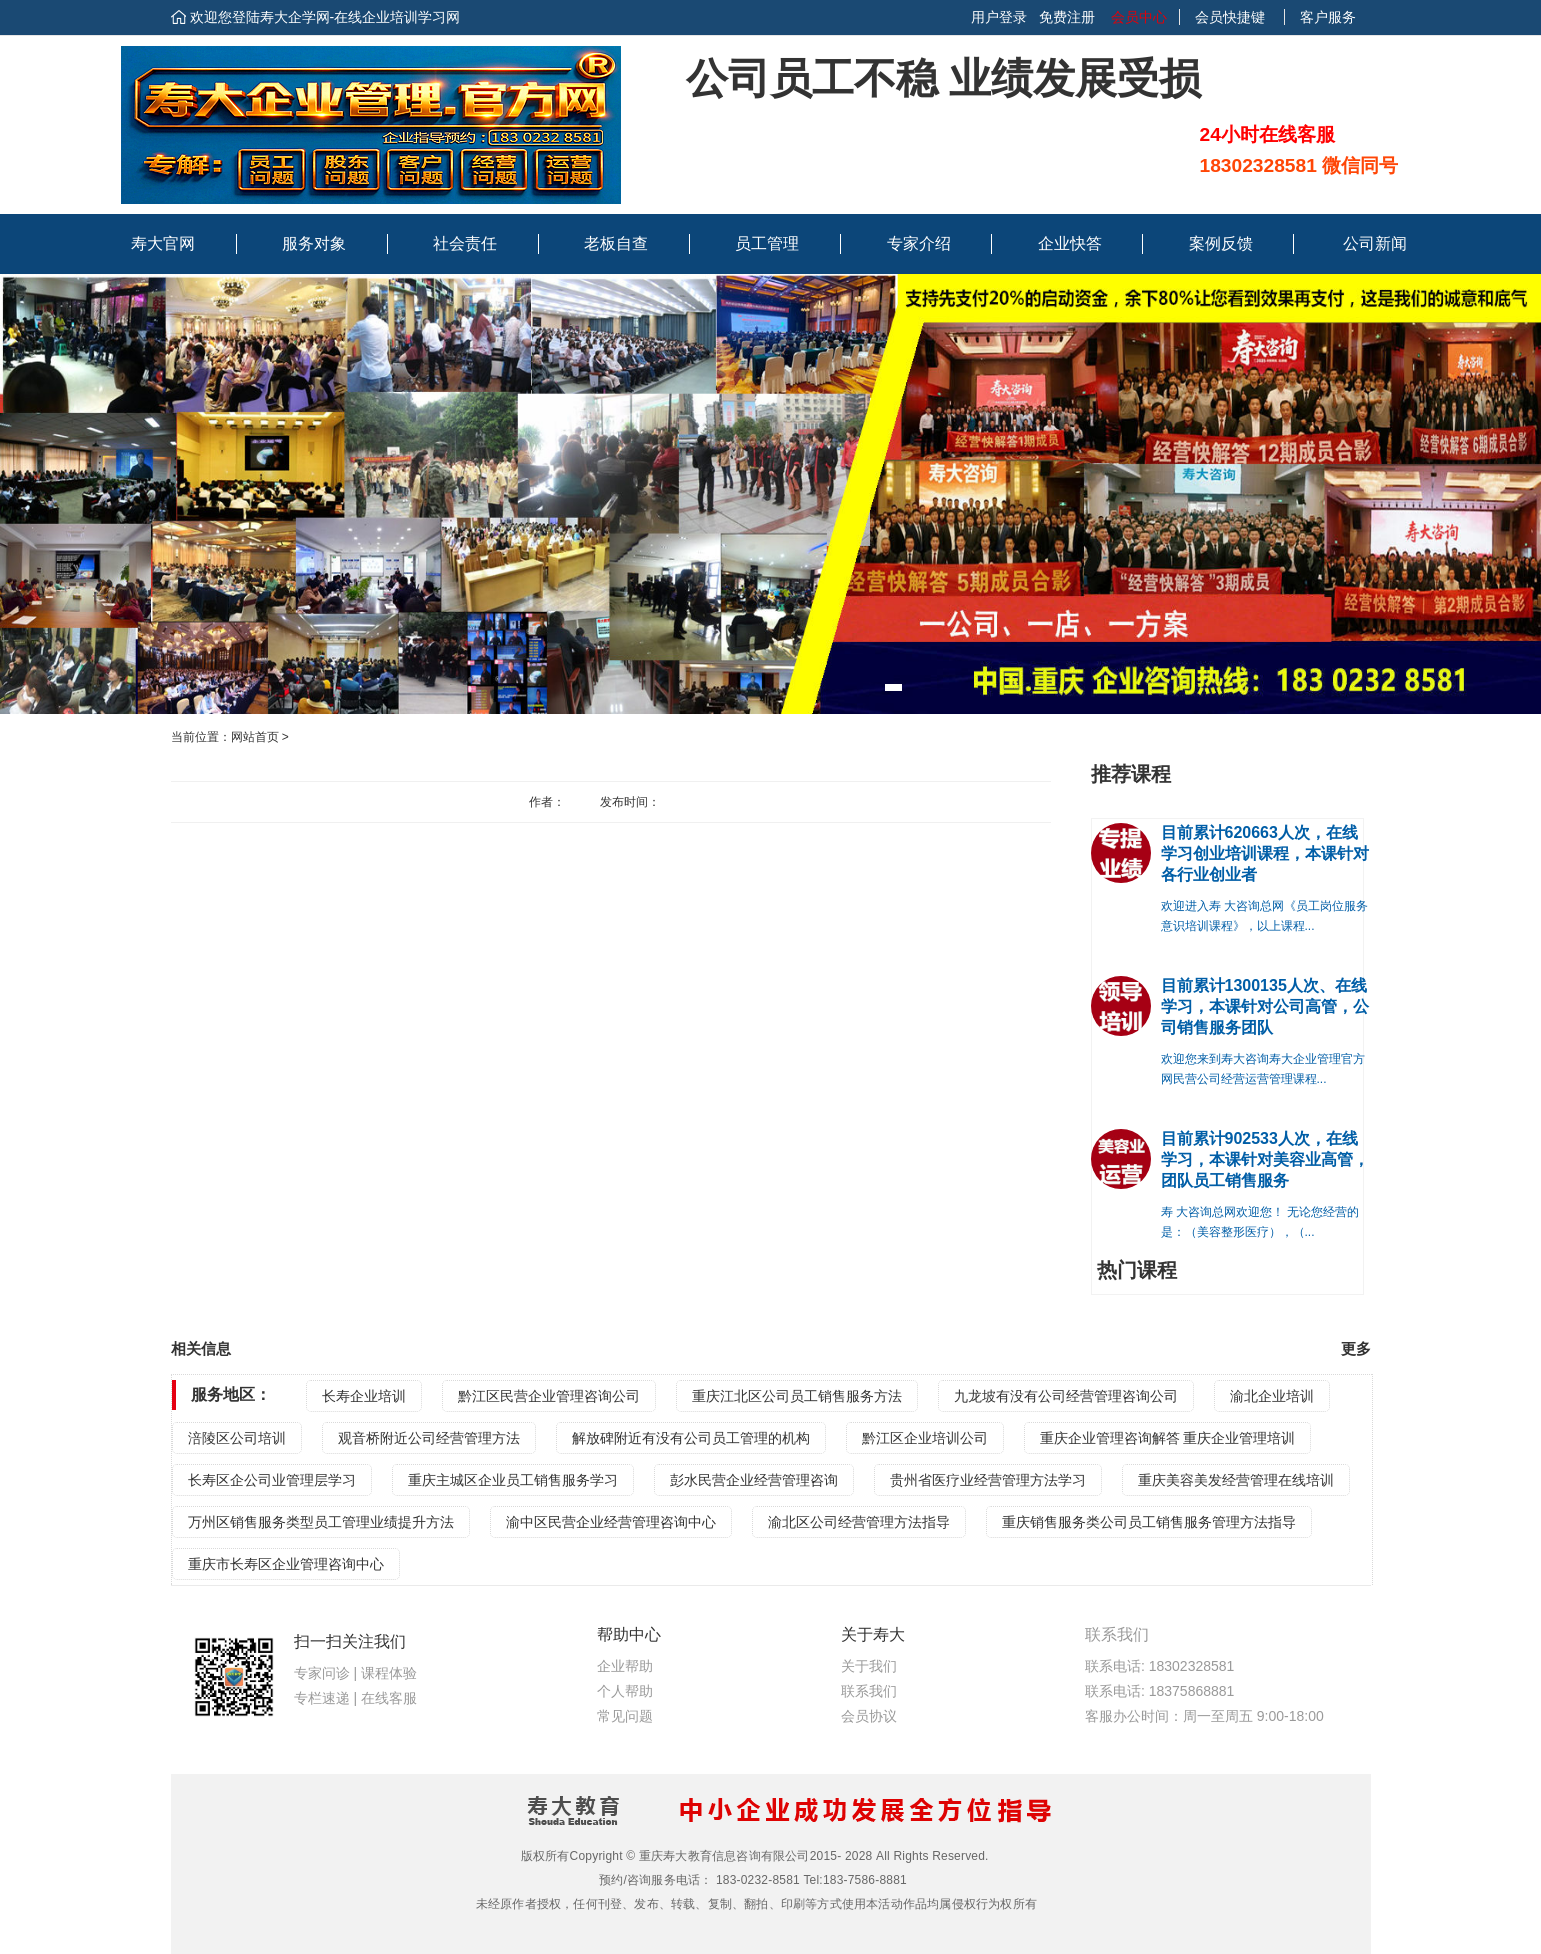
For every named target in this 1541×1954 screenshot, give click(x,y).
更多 (1356, 1348)
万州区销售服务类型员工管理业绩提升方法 (321, 1522)
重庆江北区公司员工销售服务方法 (797, 1396)
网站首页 (255, 737)
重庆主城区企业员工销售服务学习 (513, 1480)
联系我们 (869, 1691)
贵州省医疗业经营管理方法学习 (988, 1480)
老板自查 (616, 243)
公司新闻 (1375, 243)
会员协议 (869, 1716)
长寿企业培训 (364, 1396)
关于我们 (869, 1666)
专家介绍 (919, 243)
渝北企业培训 (1272, 1396)
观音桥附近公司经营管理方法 (429, 1438)
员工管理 (767, 243)
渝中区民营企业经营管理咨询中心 (611, 1522)
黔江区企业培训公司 (925, 1438)
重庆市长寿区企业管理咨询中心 (286, 1564)
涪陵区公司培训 (237, 1438)
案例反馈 (1221, 243)
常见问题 (625, 1716)
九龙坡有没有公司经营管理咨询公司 (1066, 1396)
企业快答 (1070, 243)
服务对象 (314, 243)
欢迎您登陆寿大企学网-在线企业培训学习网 (325, 17)
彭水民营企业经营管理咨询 (754, 1480)
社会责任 (465, 243)
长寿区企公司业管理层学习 (272, 1480)
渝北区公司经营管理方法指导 (859, 1522)
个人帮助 (625, 1691)
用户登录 (999, 17)
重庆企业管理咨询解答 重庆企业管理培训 (1168, 1438)
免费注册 (1067, 17)
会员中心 (1137, 17)
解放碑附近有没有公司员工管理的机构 (691, 1438)
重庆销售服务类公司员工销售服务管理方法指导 (1149, 1522)
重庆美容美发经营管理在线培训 (1236, 1480)
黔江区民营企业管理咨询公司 (549, 1396)
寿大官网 (163, 243)
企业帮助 (625, 1666)
